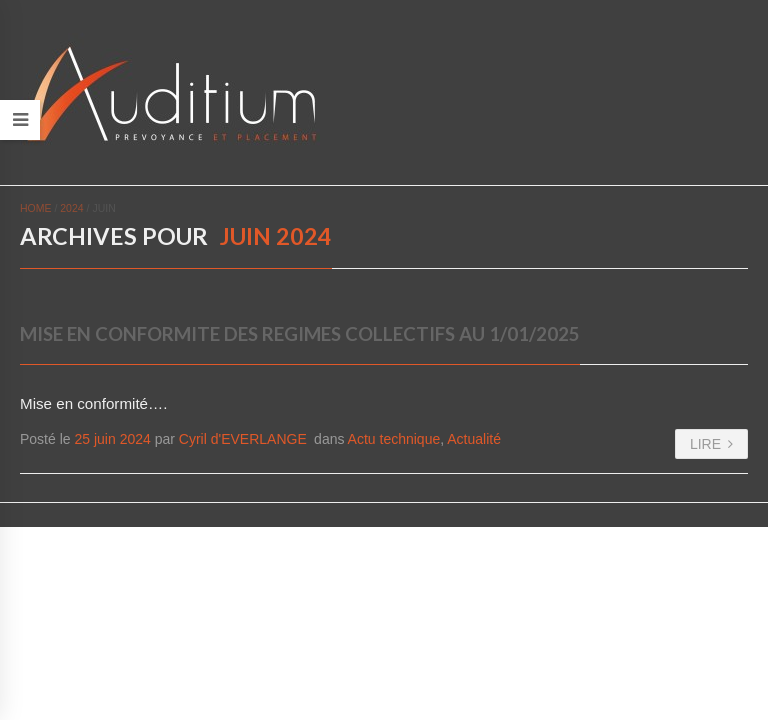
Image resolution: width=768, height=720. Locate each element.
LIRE (711, 444)
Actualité (474, 439)
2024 (71, 208)
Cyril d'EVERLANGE (243, 439)
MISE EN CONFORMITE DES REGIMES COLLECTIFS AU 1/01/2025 (300, 334)
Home (36, 208)
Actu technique (394, 439)
